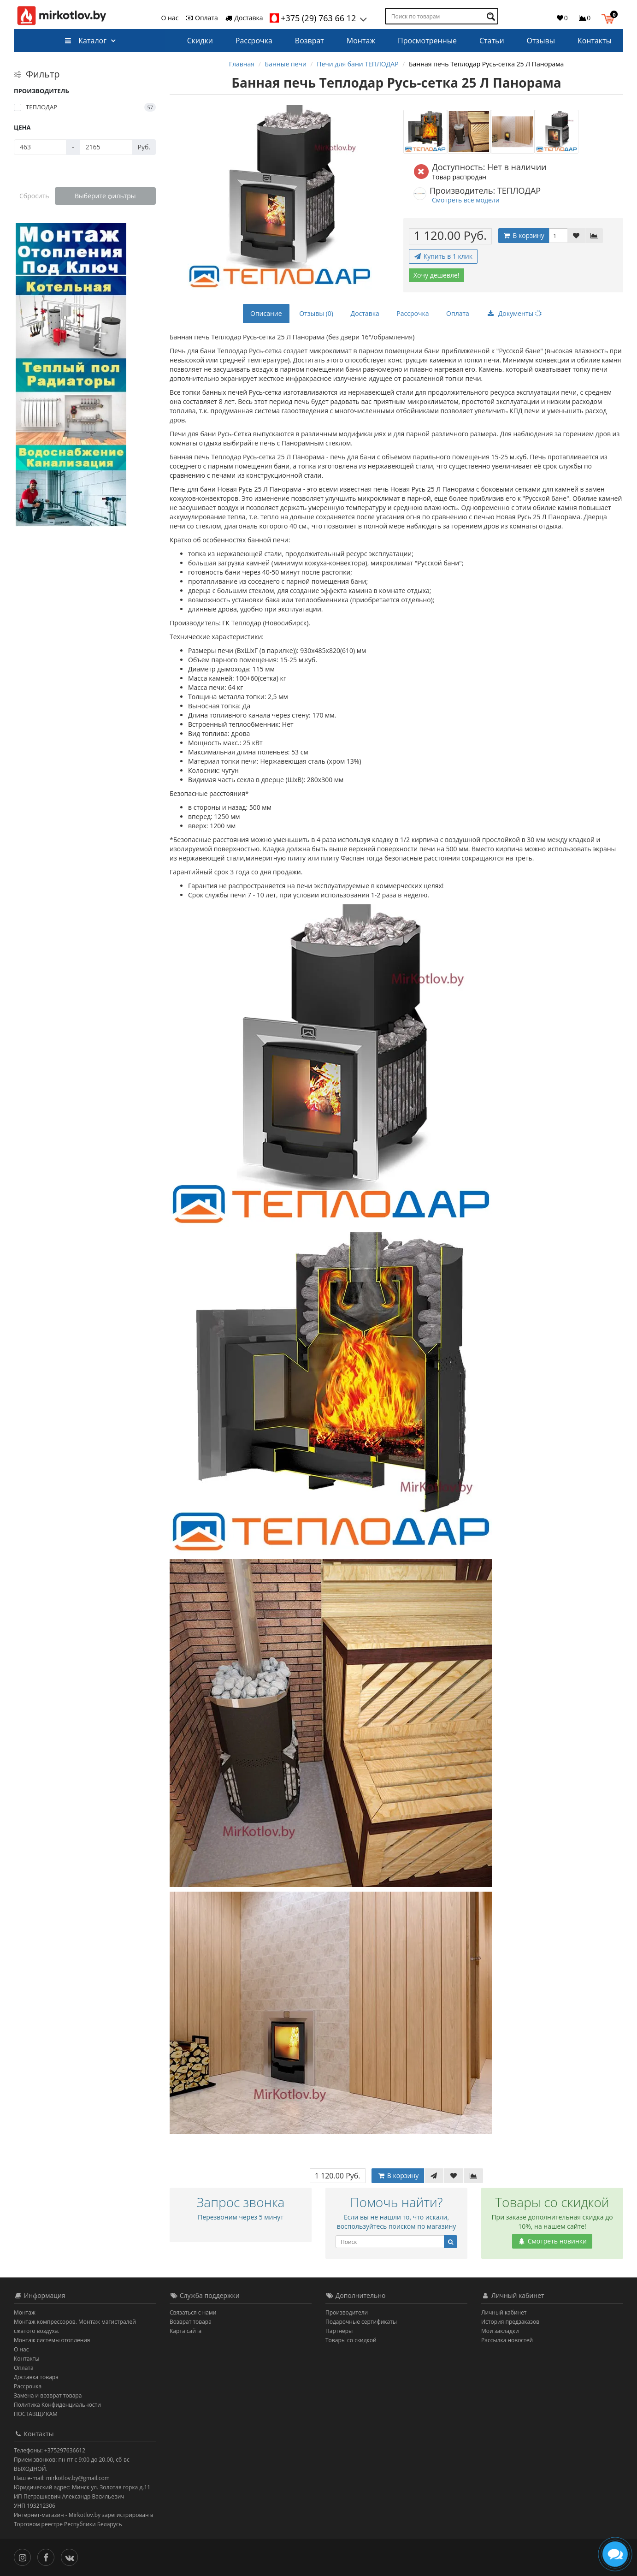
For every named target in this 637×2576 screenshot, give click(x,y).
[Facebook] (48, 2556)
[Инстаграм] (24, 2556)
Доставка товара (36, 2377)
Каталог (85, 41)
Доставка (243, 17)
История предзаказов (510, 2322)
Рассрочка (254, 41)
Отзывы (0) (316, 313)
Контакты (595, 41)
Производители (346, 2312)
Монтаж (361, 41)
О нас (170, 17)
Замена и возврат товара (48, 2395)
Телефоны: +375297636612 (49, 2450)
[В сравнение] (594, 235)
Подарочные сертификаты (361, 2322)
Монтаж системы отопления (52, 2340)
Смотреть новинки (552, 2241)
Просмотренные (427, 41)
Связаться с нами (193, 2312)
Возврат (309, 41)
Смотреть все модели (466, 200)
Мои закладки (500, 2331)
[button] (610, 17)
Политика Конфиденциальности (57, 2405)
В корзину (523, 235)
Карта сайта (185, 2331)
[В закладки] (576, 235)
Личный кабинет (504, 2312)
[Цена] (40, 147)
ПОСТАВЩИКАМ (36, 2414)
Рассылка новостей (507, 2340)
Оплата (201, 17)
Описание (266, 313)
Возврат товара (191, 2322)
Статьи (491, 41)
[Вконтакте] (72, 2556)
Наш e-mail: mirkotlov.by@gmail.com (62, 2478)
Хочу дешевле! (436, 275)
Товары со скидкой (351, 2340)
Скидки (200, 41)
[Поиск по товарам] (492, 16)
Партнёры (339, 2331)
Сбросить (34, 195)
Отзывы (540, 41)
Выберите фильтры (105, 195)
